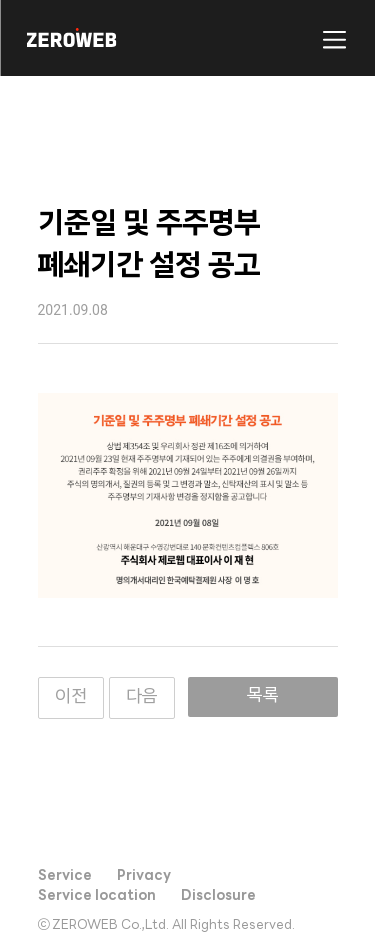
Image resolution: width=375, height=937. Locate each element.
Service (65, 876)
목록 (263, 696)
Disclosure (218, 896)
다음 (142, 697)
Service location (97, 896)
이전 (71, 697)
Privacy (144, 876)
